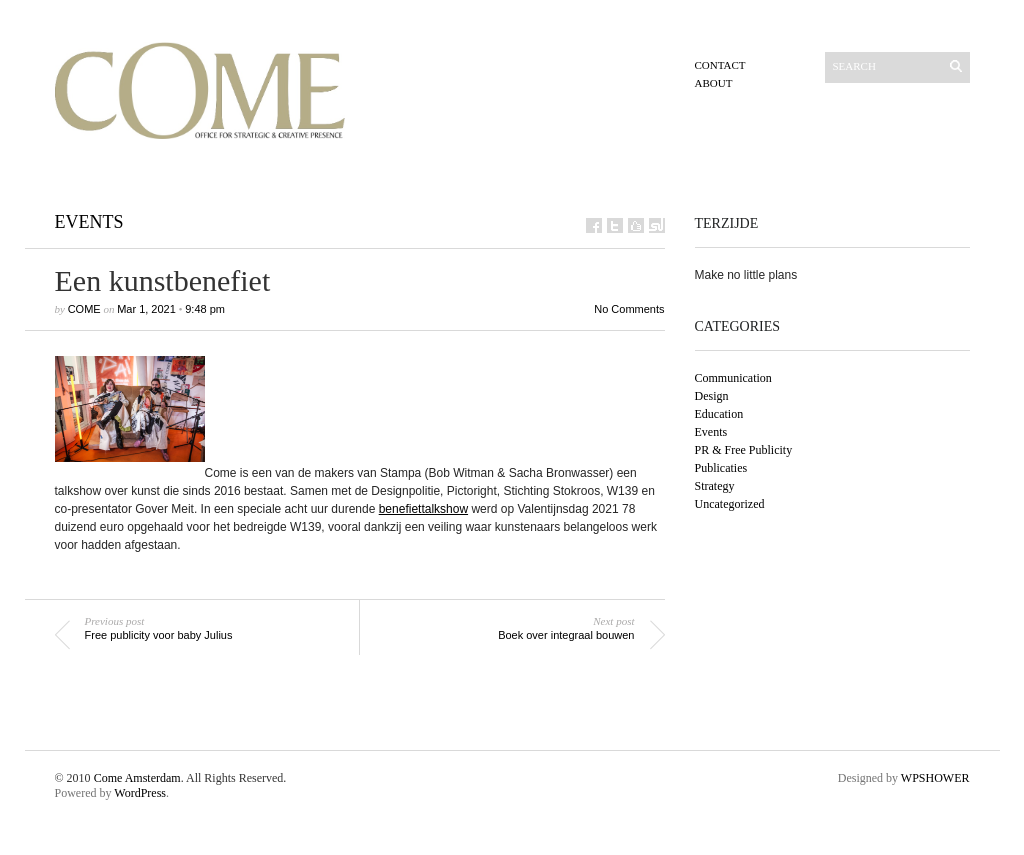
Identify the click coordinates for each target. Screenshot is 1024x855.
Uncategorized (730, 504)
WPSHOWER (935, 778)
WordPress (140, 793)
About (714, 83)
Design (712, 396)
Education (719, 414)
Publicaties (721, 468)
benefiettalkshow (423, 509)
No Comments (629, 309)
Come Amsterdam (137, 778)
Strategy (715, 486)
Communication (733, 378)
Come (84, 309)
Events (89, 222)
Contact (720, 65)
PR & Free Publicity (744, 450)
